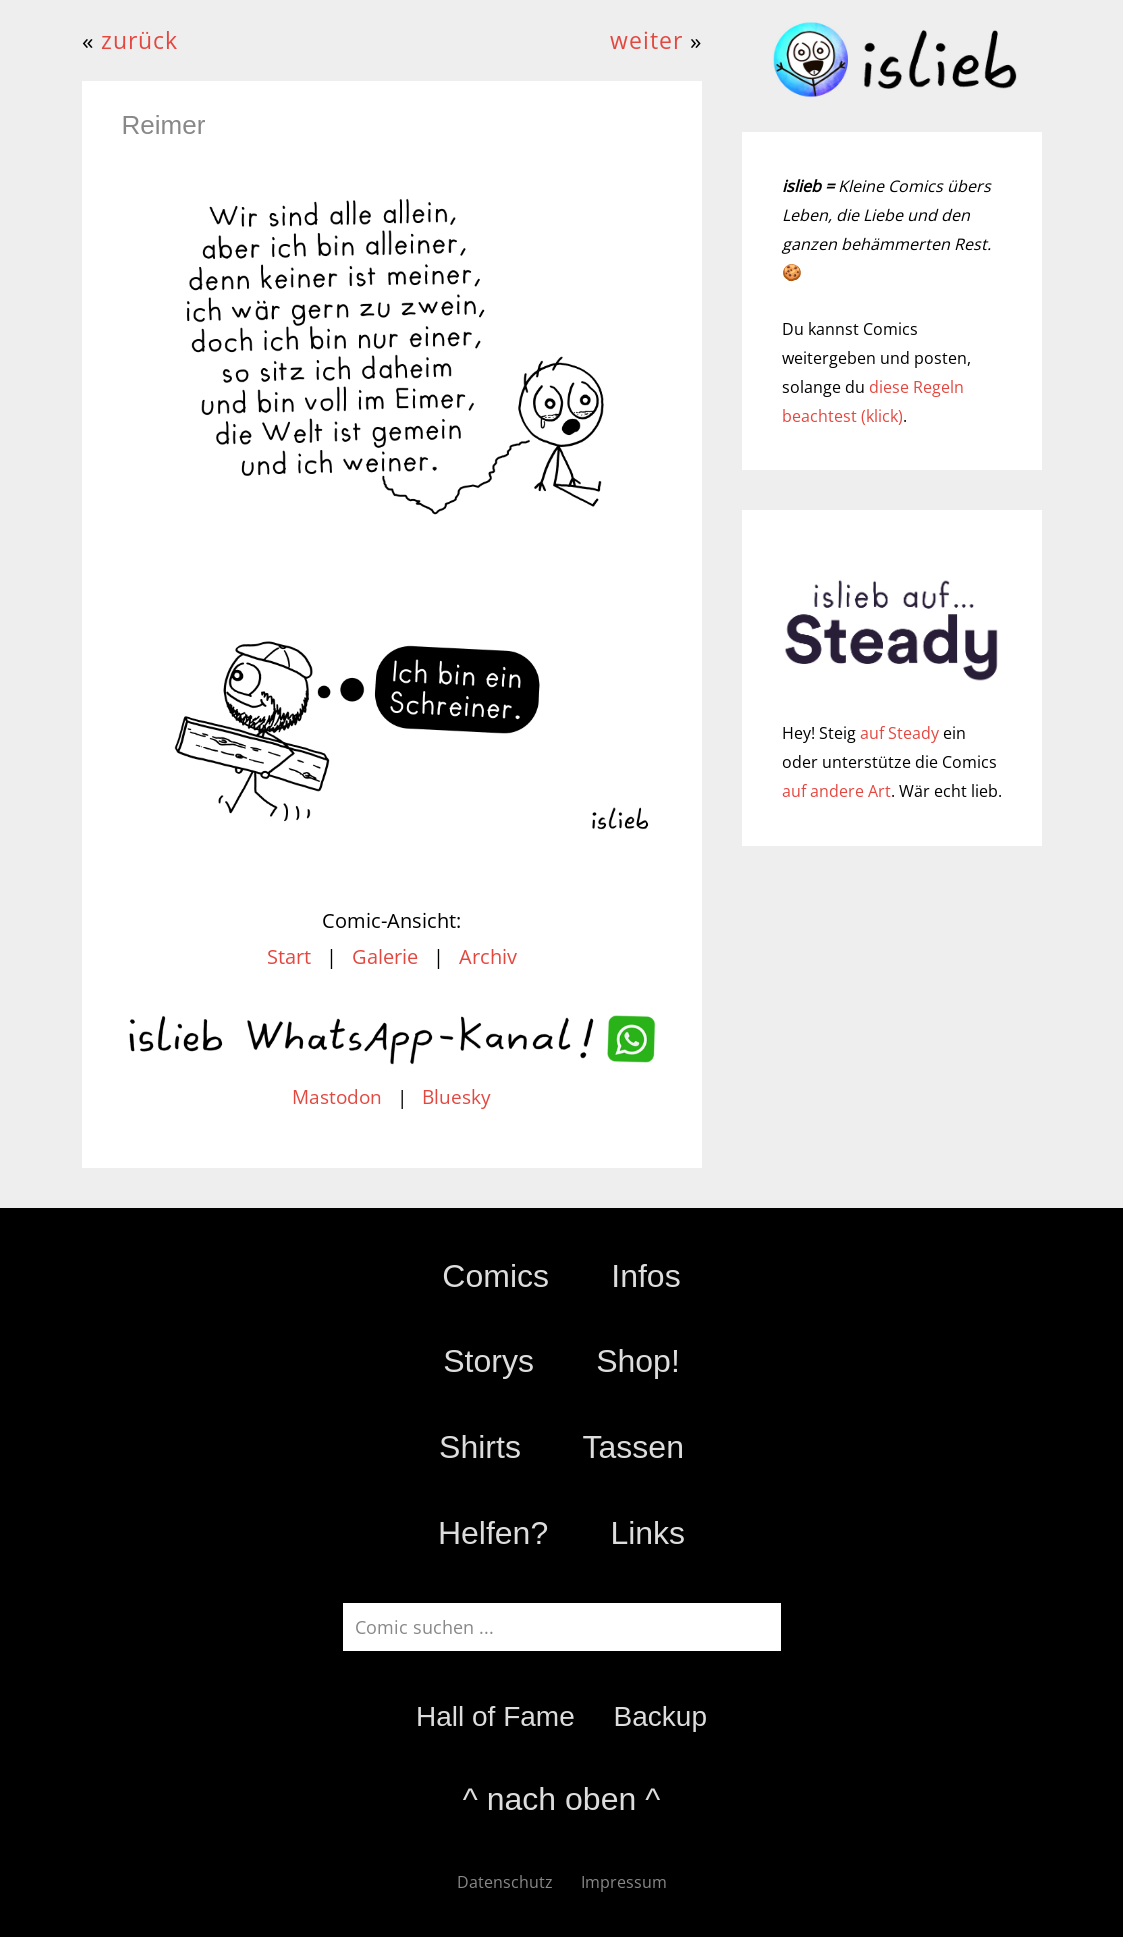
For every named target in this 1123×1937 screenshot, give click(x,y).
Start (289, 956)
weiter (646, 40)
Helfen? (493, 1533)
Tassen (633, 1447)
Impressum (624, 1882)
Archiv (488, 956)
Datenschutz (505, 1882)
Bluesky (456, 1097)
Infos (645, 1276)
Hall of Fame (495, 1716)
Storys (488, 1361)
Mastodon (337, 1097)
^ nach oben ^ (561, 1799)
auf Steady (899, 733)
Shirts (480, 1447)
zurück (139, 40)
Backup (660, 1716)
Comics (495, 1276)
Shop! (638, 1361)
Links (647, 1533)
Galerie (385, 956)
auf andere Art (836, 791)
